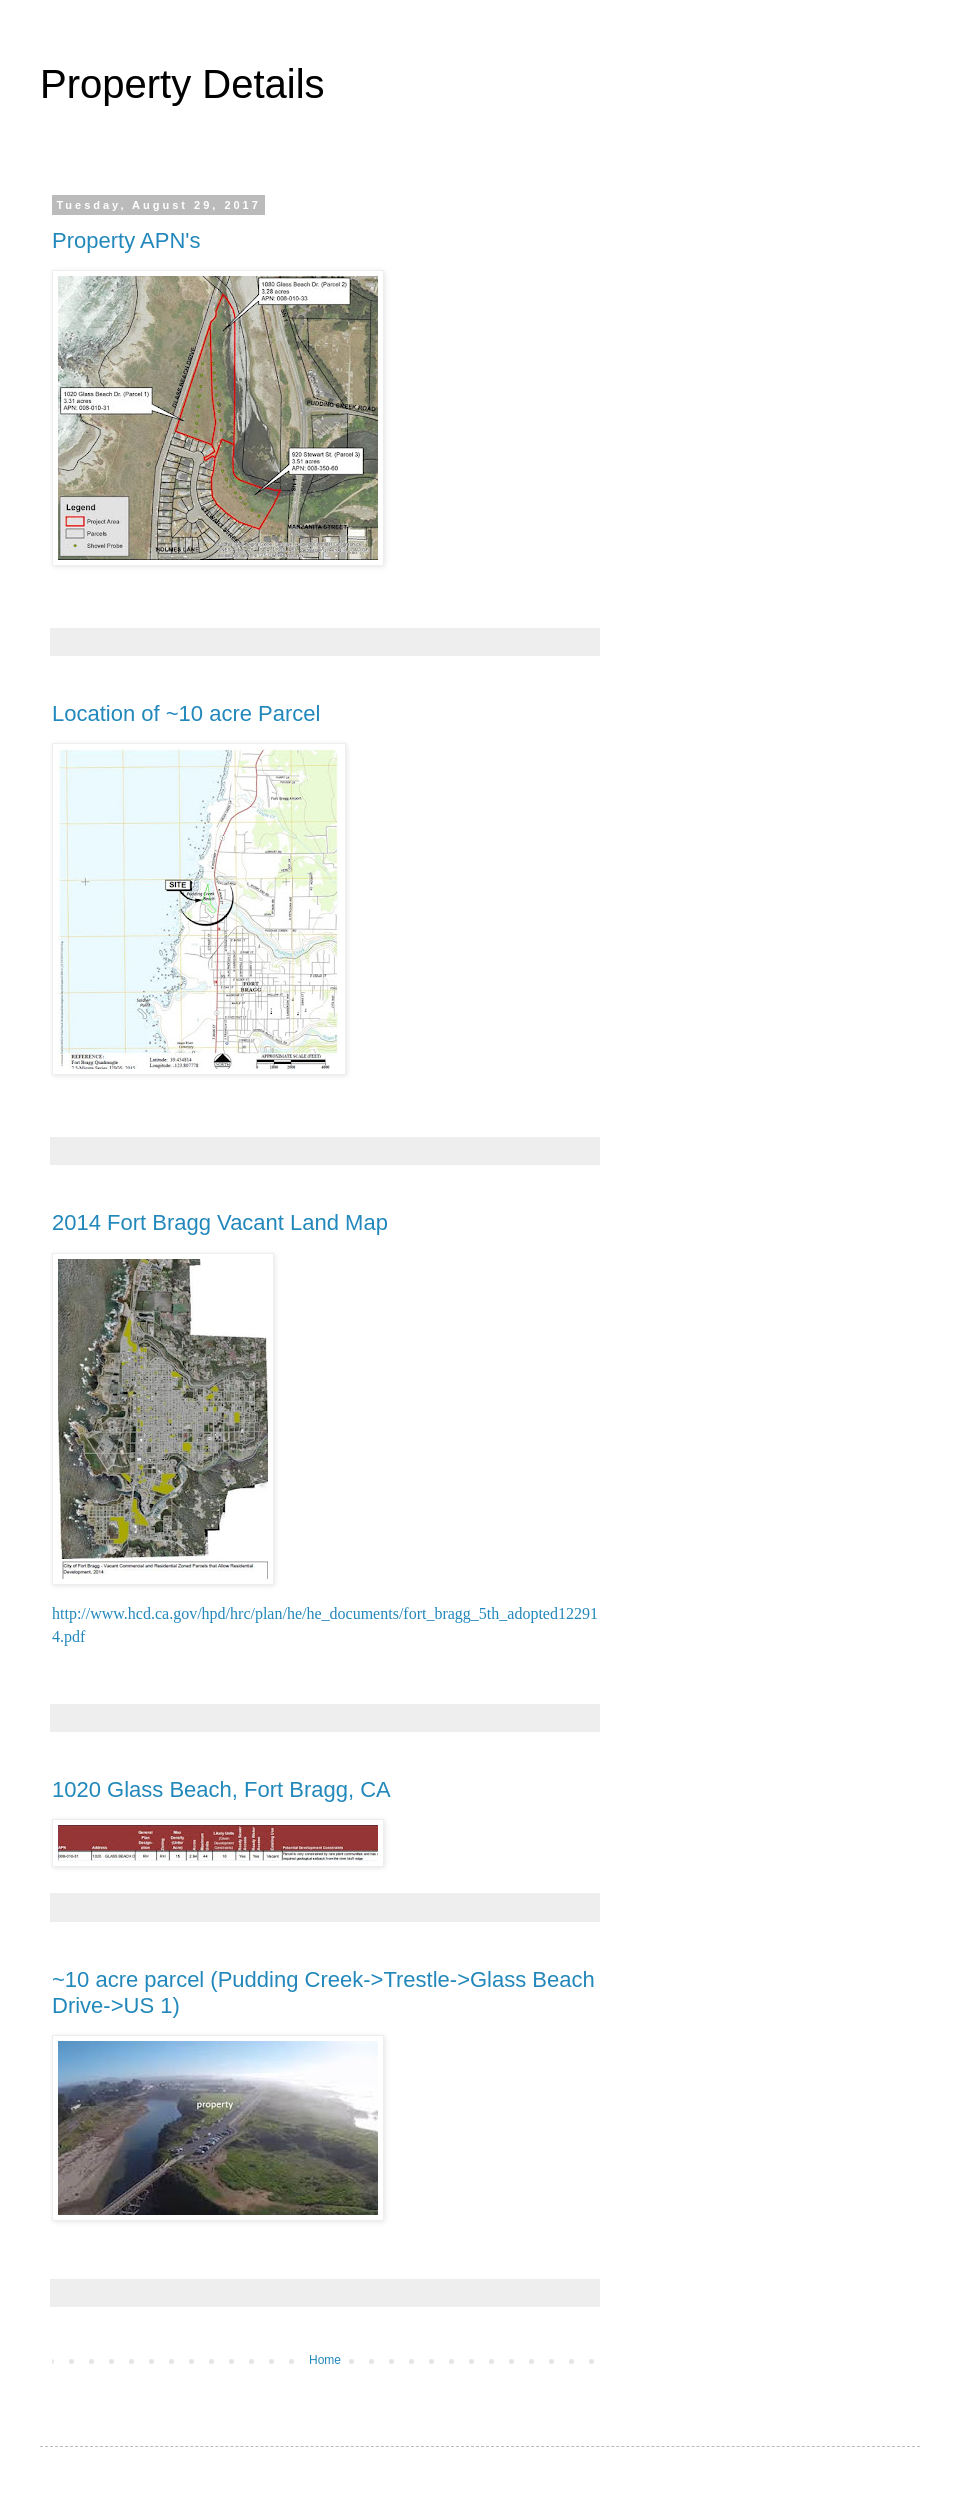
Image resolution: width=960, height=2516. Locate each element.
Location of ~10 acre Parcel (186, 713)
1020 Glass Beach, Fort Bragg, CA (221, 1789)
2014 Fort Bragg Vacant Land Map (220, 1222)
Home (325, 2360)
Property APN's (126, 240)
